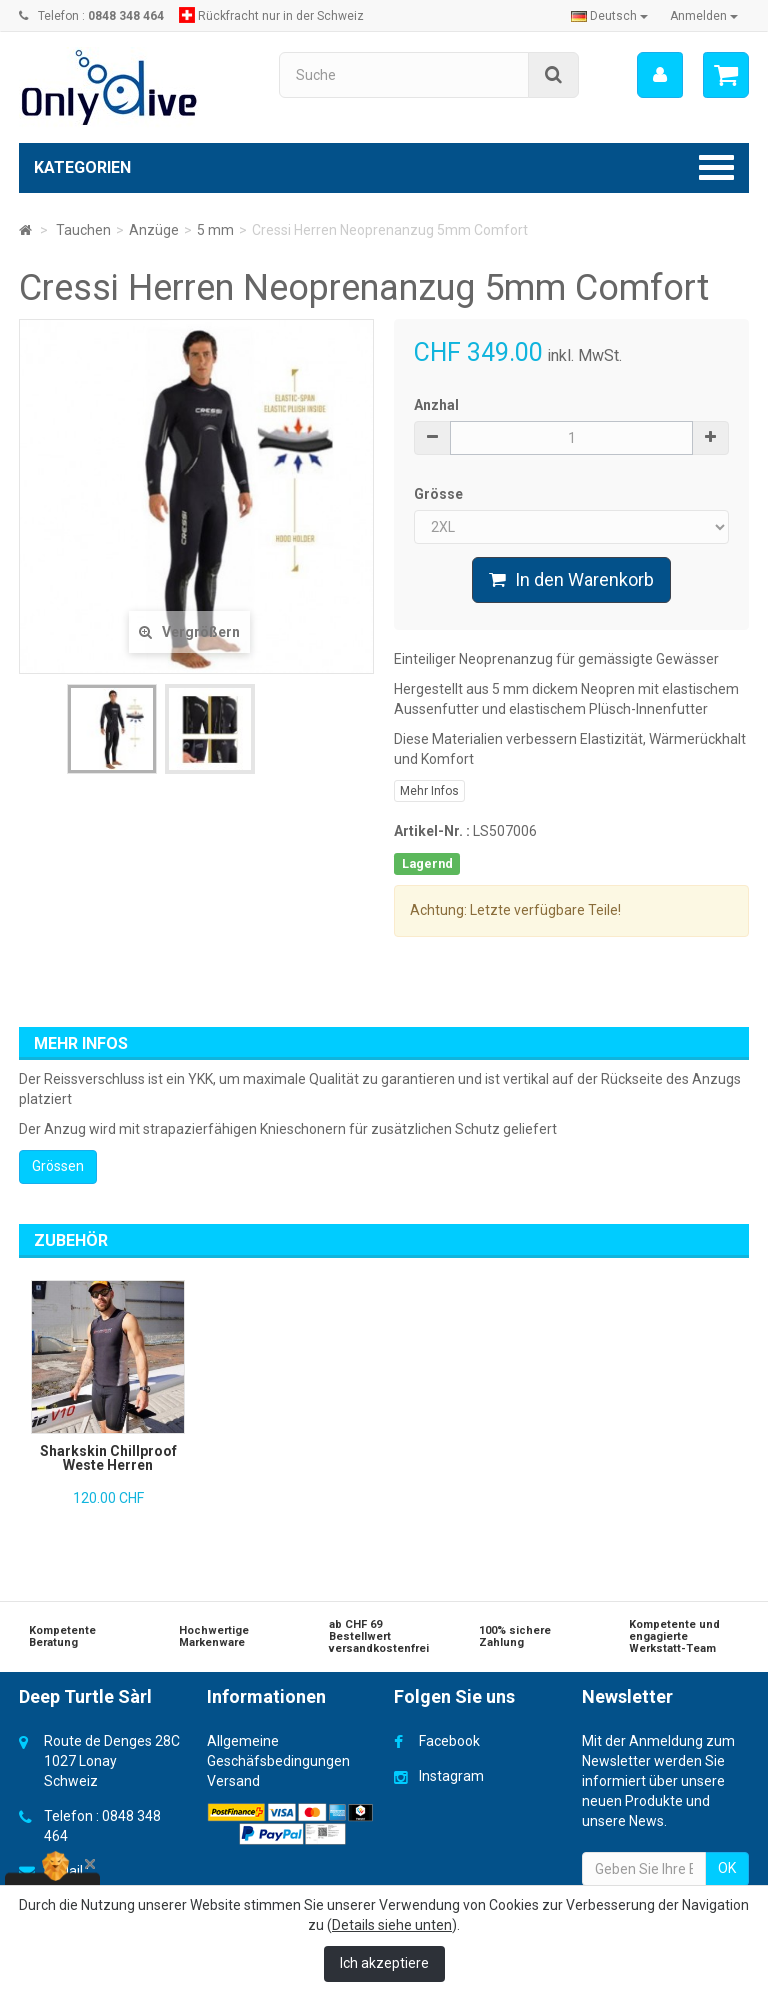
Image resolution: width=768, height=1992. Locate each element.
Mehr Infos (429, 791)
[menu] (660, 75)
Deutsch (609, 16)
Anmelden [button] (704, 16)
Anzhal (436, 405)
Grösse (440, 494)
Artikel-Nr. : (432, 831)
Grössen (58, 1166)
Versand (233, 1781)
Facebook (449, 1741)
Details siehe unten (392, 1925)
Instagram (451, 1776)
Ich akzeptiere (384, 1963)
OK (727, 1868)
